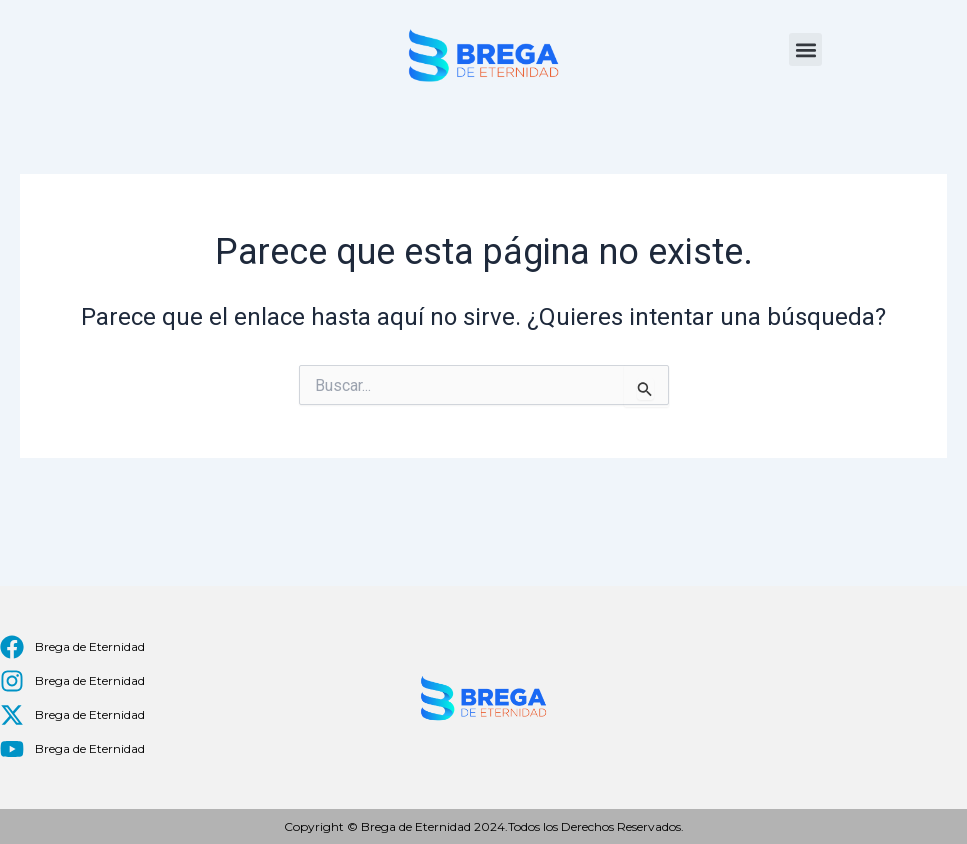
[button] (805, 49)
